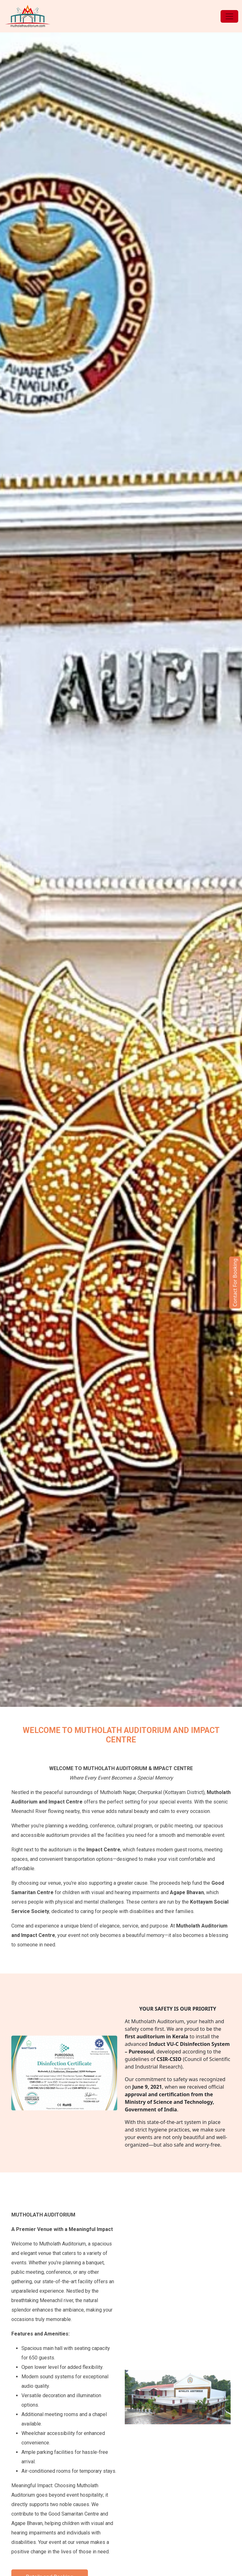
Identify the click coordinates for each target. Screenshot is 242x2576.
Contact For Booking (235, 1282)
